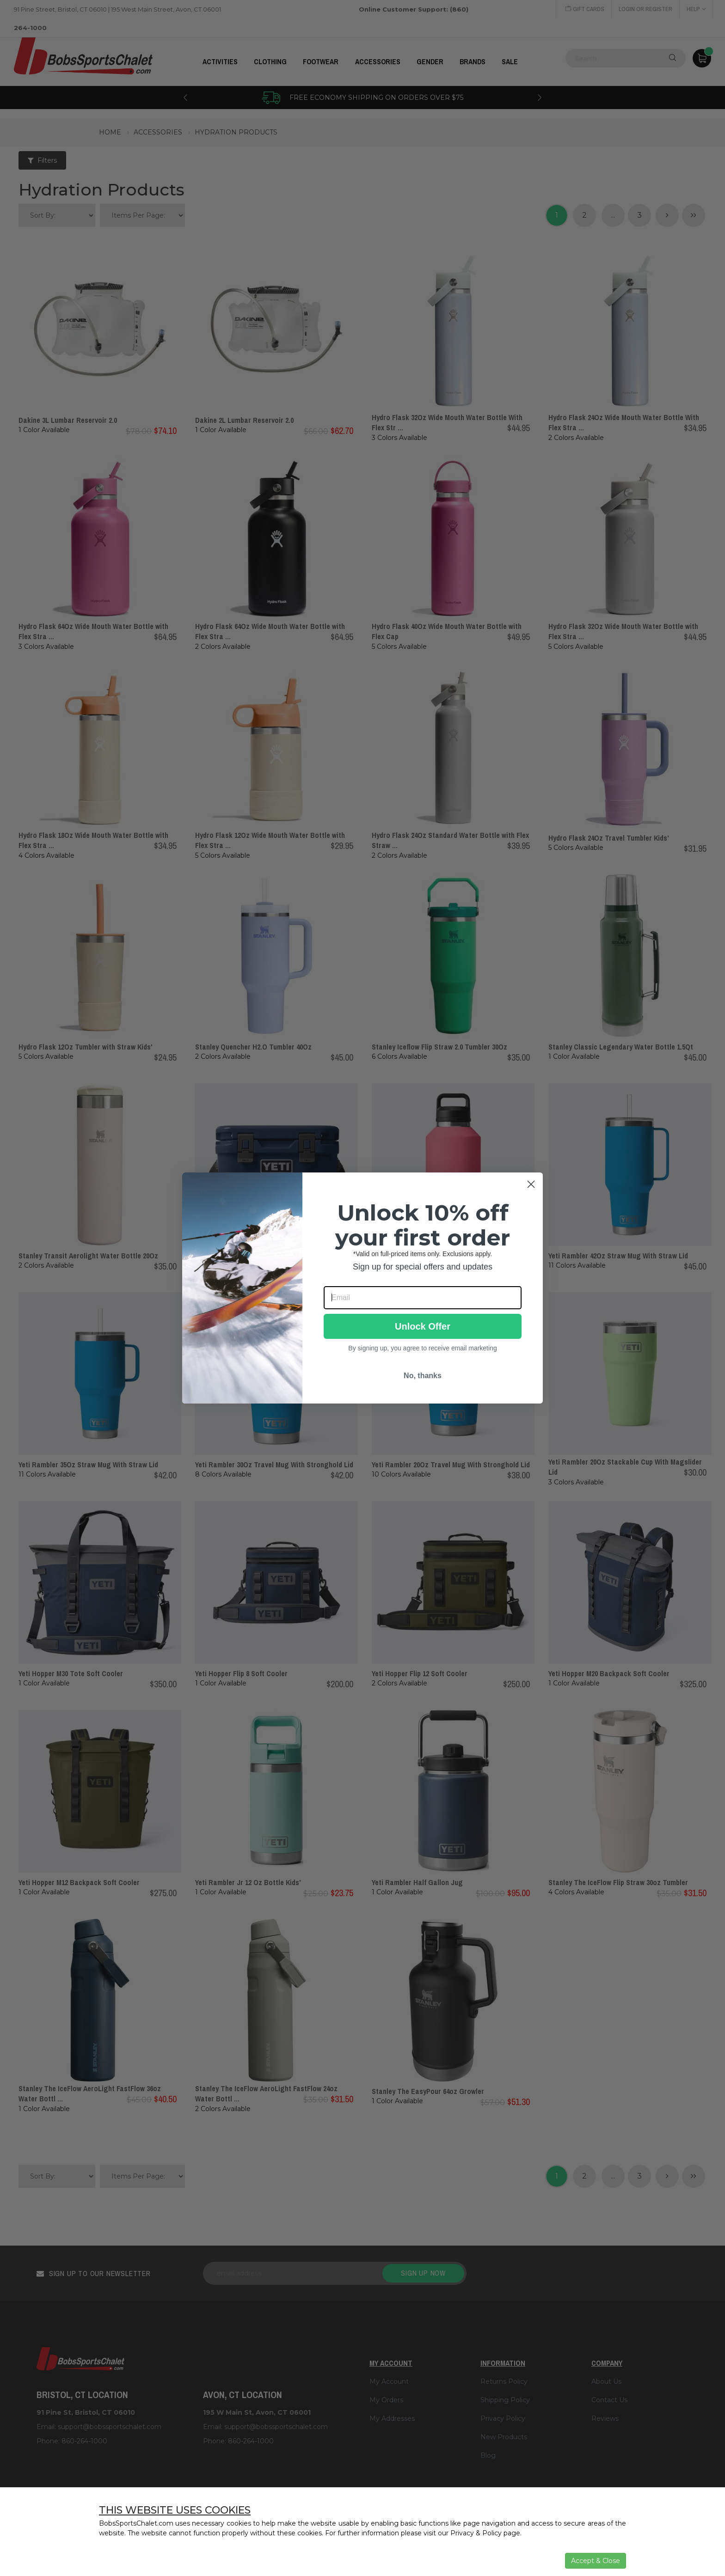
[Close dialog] (531, 1184)
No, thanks (423, 1376)
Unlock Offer (422, 1326)
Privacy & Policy (476, 2533)
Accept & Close (595, 2561)
